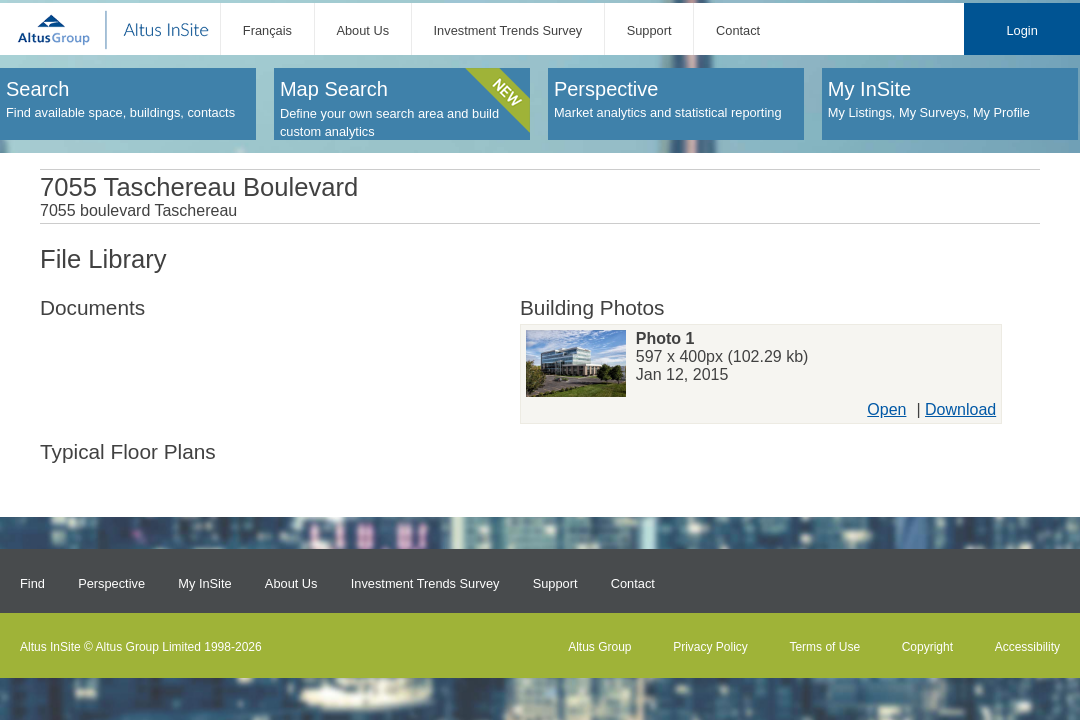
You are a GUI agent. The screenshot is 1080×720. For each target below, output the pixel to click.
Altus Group (599, 647)
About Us (362, 30)
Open (886, 409)
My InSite (204, 583)
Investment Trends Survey (508, 30)
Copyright (927, 647)
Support (649, 30)
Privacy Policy (710, 647)
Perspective (111, 583)
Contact (738, 30)
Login (1021, 30)
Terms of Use (824, 647)
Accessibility (1027, 647)
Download (960, 409)
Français (267, 30)
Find (32, 583)
